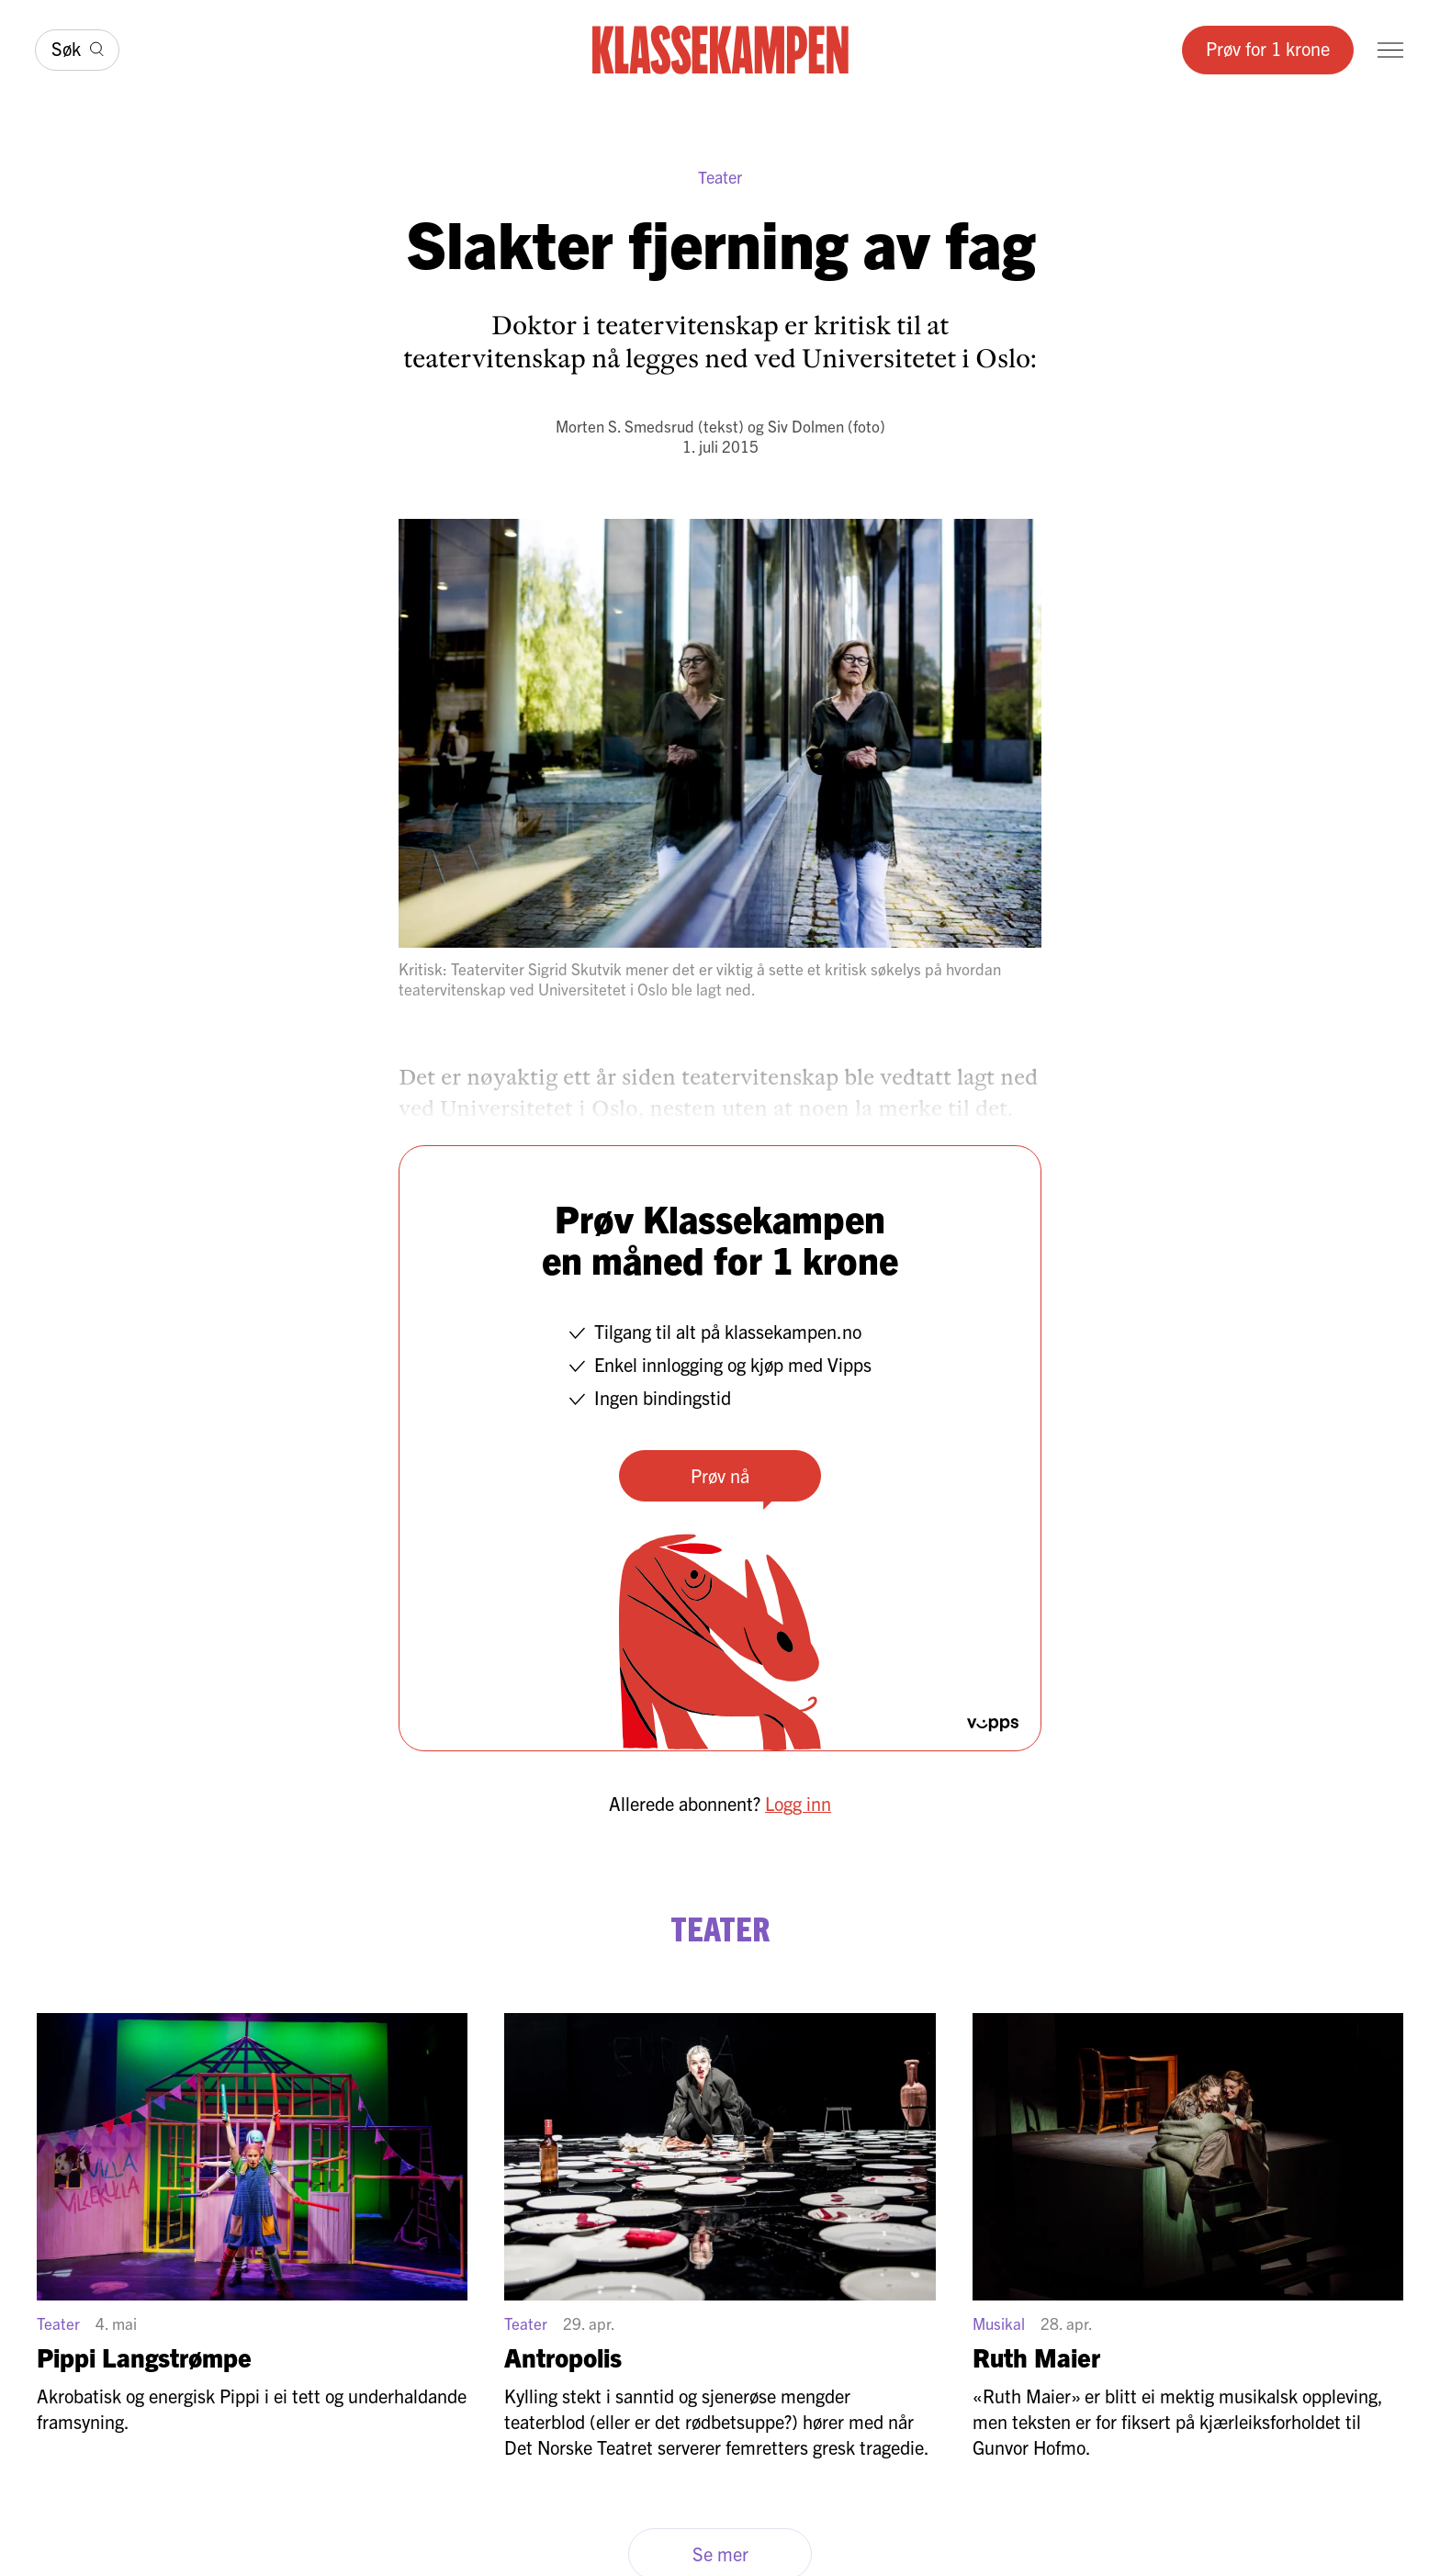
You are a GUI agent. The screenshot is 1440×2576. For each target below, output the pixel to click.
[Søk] (77, 50)
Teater (720, 176)
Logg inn (798, 1803)
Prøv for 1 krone (1268, 48)
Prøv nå (720, 1475)
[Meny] (1390, 50)
